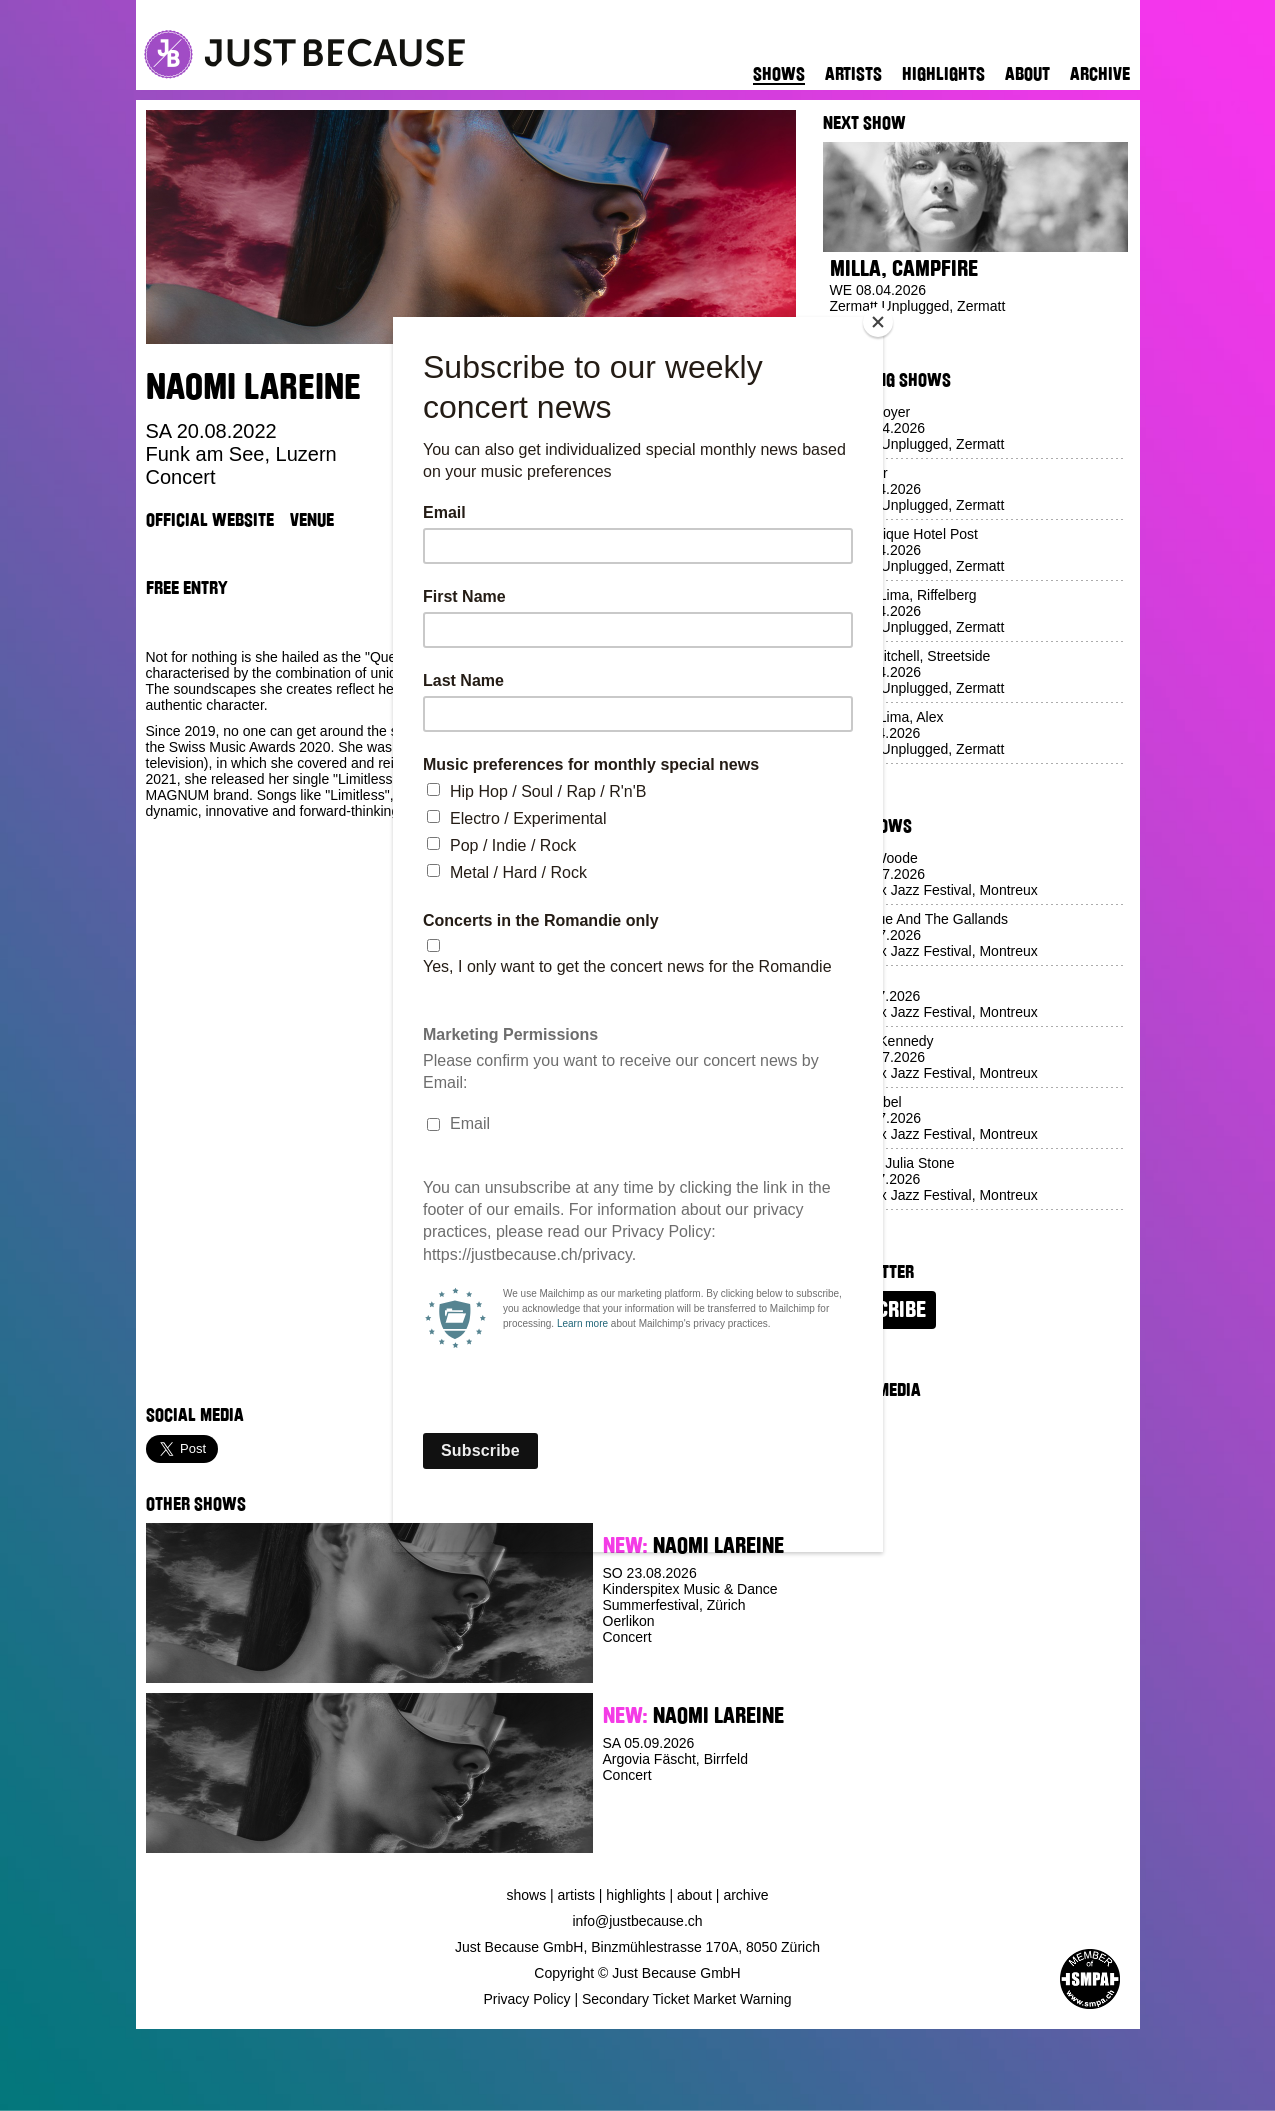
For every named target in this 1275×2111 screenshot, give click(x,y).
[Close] (878, 322)
